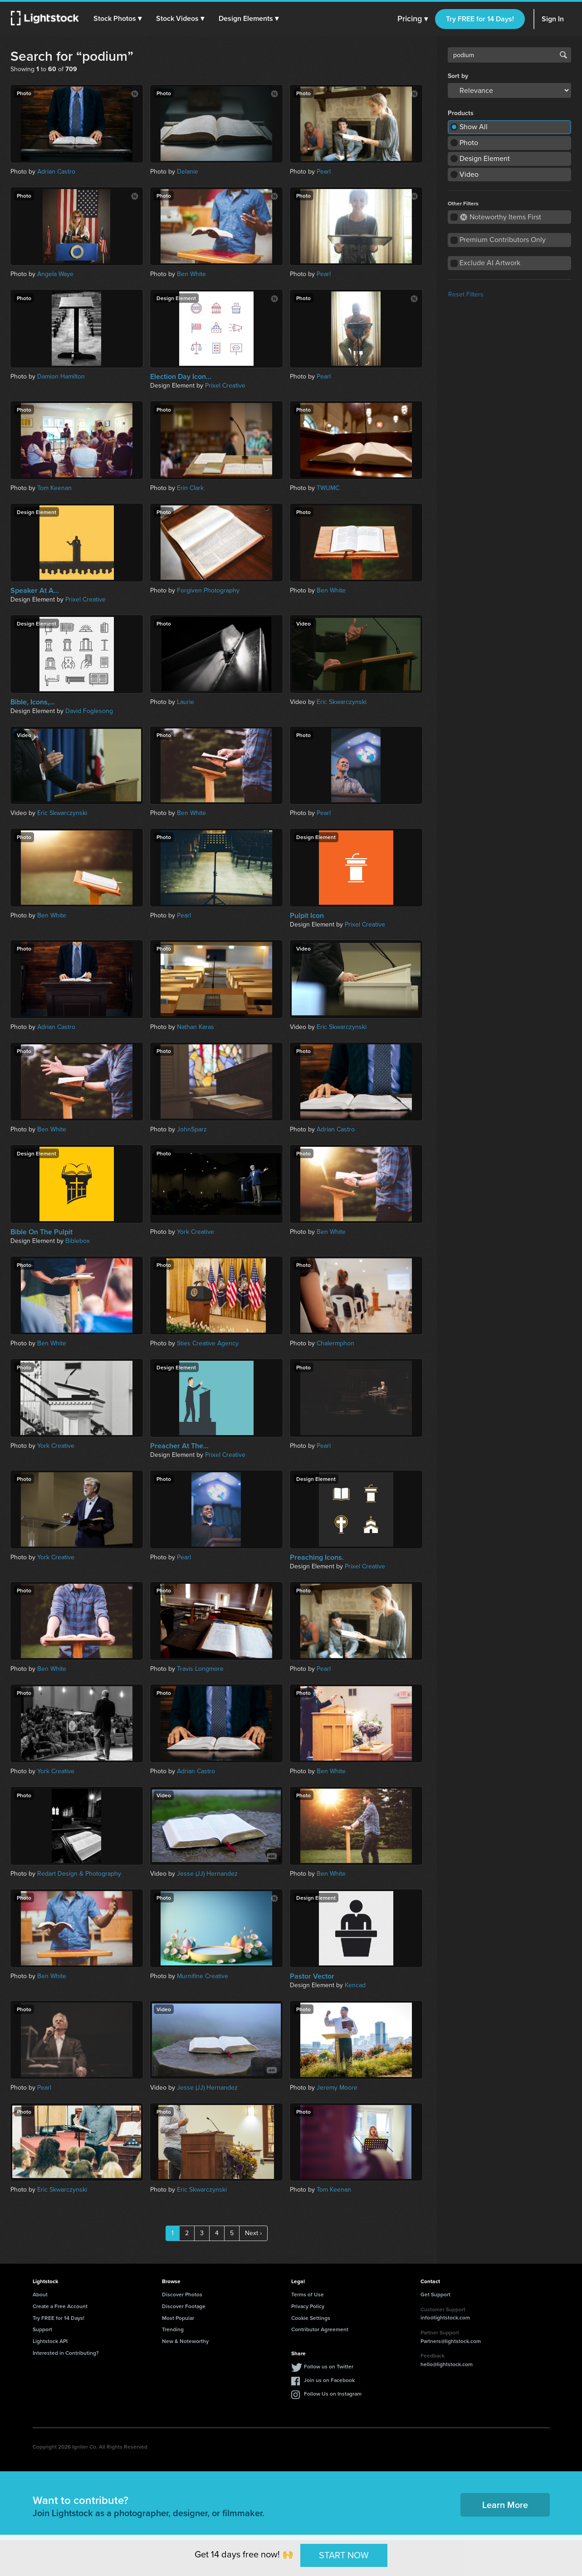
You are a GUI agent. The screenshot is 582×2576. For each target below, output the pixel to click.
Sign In (553, 19)
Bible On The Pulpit (41, 1232)
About (40, 2294)
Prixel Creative (225, 385)
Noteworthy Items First (500, 217)
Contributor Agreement (319, 2329)
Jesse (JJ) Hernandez (207, 1873)
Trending (173, 2329)
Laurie (185, 702)
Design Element (485, 158)
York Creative (195, 1232)
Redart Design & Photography (79, 1873)
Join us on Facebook (329, 2380)
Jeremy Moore (337, 2087)
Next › (253, 2233)
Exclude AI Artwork (490, 262)
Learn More (505, 2504)
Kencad (355, 1985)
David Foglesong (89, 711)
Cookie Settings (310, 2318)
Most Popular (178, 2318)
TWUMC (328, 488)
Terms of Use (307, 2294)
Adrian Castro (56, 171)
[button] (117, 18)
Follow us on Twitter (328, 2366)
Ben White (191, 274)
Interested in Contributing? (66, 2353)
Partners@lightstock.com (451, 2341)
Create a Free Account (60, 2306)
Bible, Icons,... (32, 702)
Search (563, 55)
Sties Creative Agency (208, 1343)
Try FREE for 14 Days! (480, 19)
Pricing (412, 19)
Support (42, 2329)
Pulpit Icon (307, 915)
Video (469, 174)
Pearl (324, 171)
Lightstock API (50, 2341)
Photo (469, 142)
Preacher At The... (179, 1446)
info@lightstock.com (445, 2317)
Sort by (458, 76)
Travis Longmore (200, 1669)
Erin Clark (190, 488)
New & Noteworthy (185, 2341)
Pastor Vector (312, 1976)
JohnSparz (192, 1129)
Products (461, 113)
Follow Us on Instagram (333, 2393)
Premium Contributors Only (503, 239)
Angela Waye (55, 274)
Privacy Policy (307, 2306)
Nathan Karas (195, 1027)
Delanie (187, 171)
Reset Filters (466, 294)
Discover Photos (182, 2294)
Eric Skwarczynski (342, 702)
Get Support (435, 2294)
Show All (474, 126)
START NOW (344, 2555)
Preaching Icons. (317, 1557)
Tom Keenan (54, 488)
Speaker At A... (34, 590)
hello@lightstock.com (447, 2364)
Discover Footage (183, 2306)
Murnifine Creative (202, 1976)
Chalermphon (335, 1343)
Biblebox (77, 1241)
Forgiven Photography (208, 590)
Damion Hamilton (61, 376)
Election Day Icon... (180, 376)
